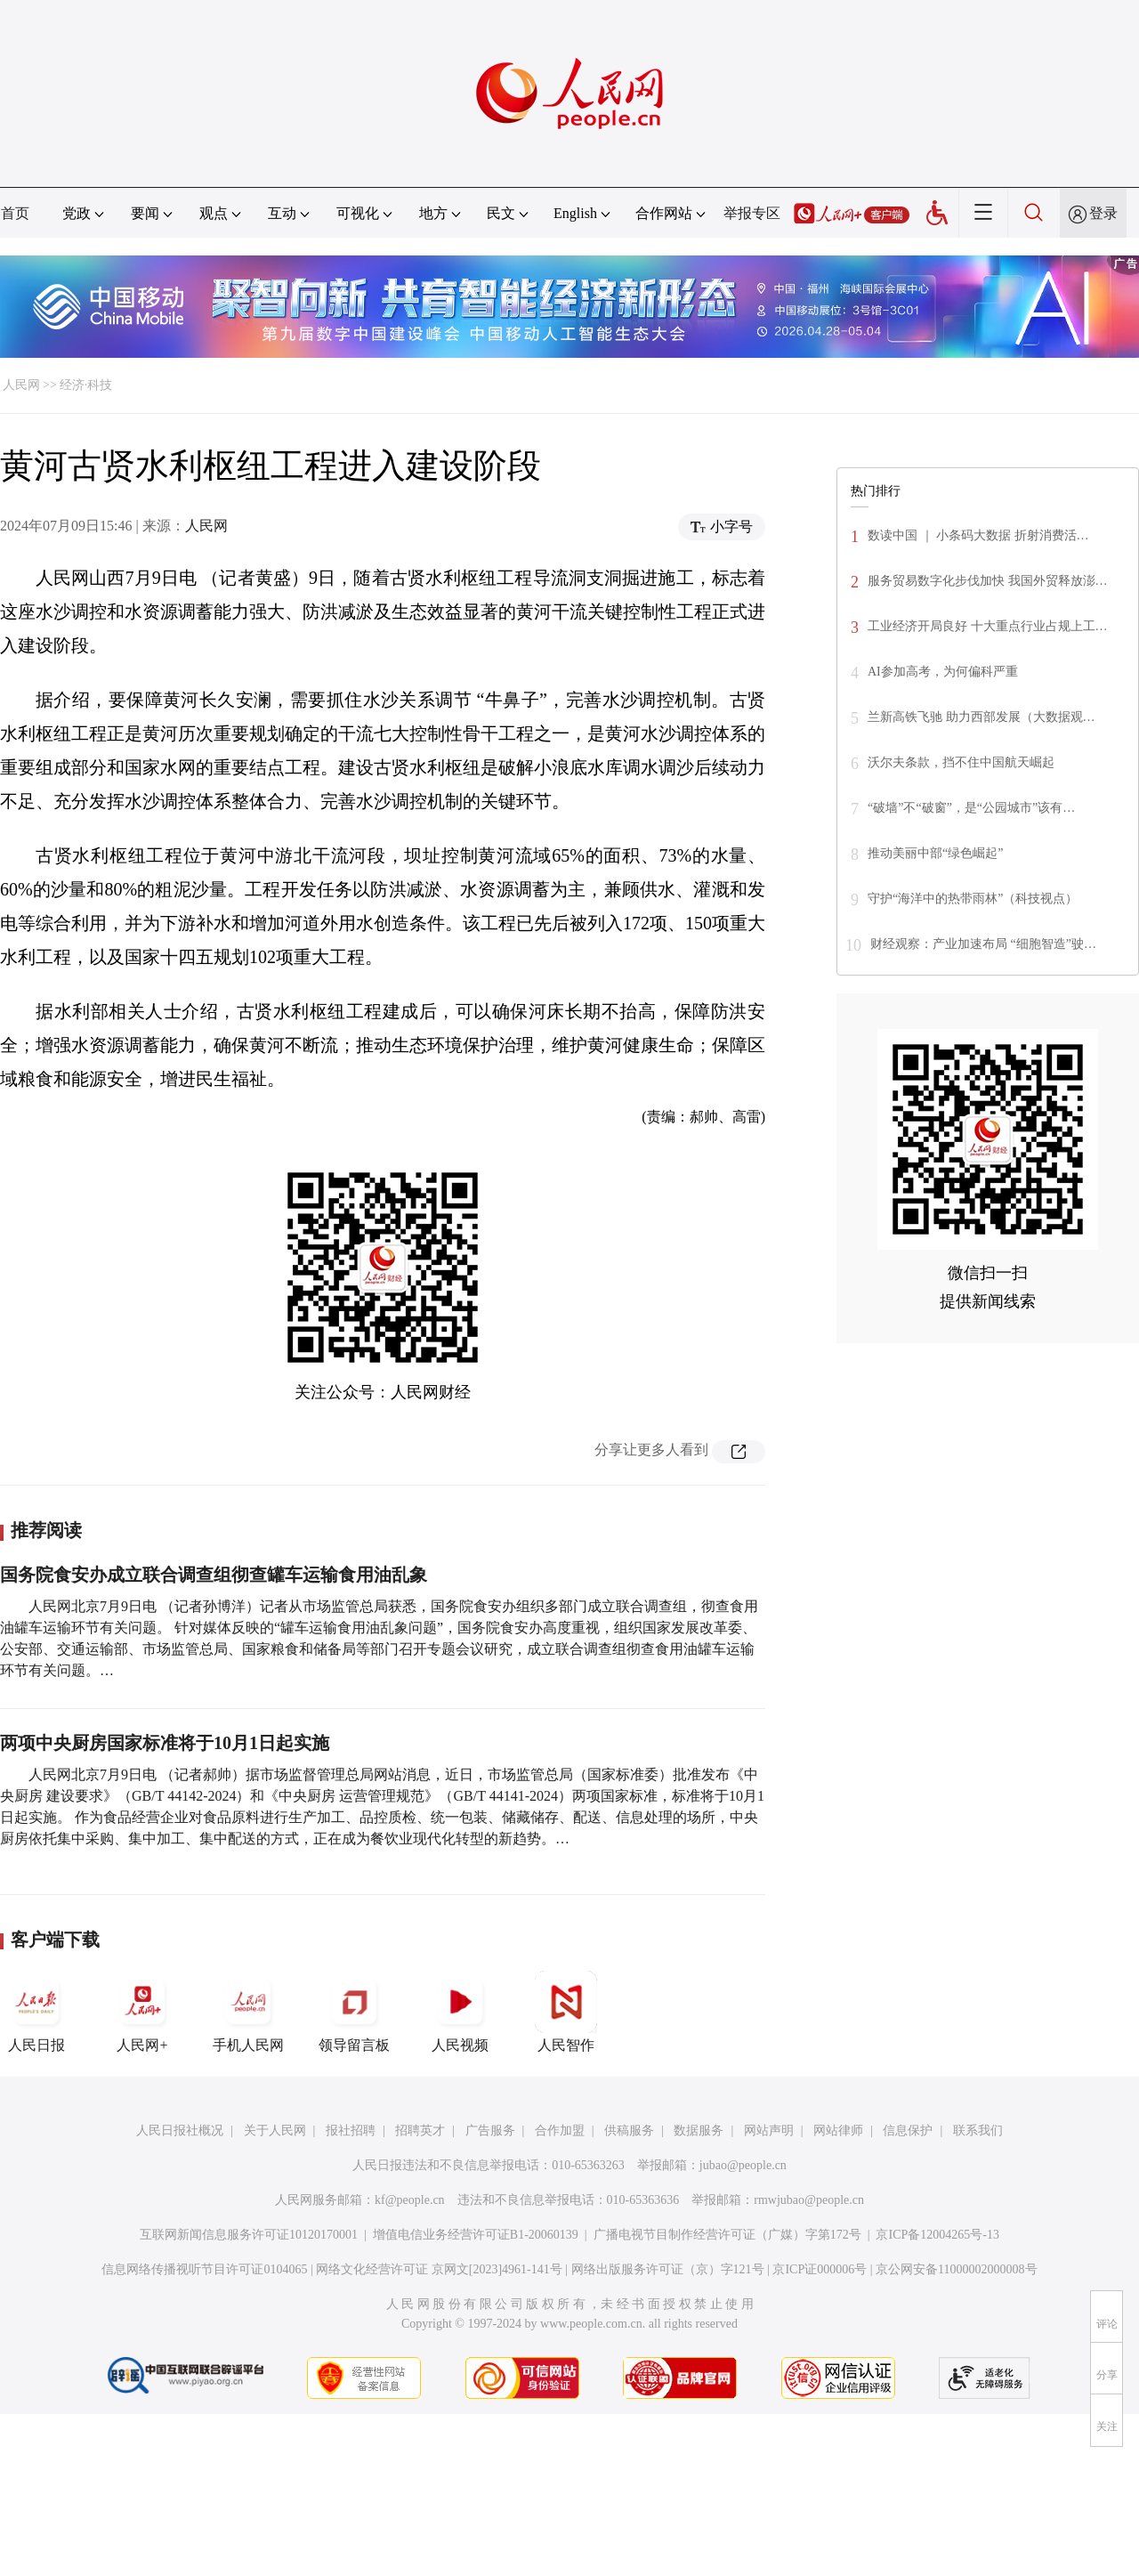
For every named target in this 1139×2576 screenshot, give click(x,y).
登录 (1103, 213)
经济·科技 (86, 385)
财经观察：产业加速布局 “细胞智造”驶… (983, 944)
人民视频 (460, 2012)
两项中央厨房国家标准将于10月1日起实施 (164, 1743)
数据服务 (698, 2130)
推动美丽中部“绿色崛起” (935, 853)
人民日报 (36, 2012)
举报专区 (751, 213)
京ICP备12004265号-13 (937, 2234)
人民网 (21, 385)
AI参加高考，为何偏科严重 (943, 671)
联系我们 (978, 2130)
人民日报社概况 (179, 2130)
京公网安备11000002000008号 (956, 2269)
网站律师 (838, 2130)
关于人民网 (275, 2130)
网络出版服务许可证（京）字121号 (667, 2269)
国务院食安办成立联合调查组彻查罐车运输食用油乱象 (213, 1574)
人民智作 (566, 2012)
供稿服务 (629, 2130)
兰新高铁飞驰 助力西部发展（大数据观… (981, 717)
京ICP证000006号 (819, 2269)
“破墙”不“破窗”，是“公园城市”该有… (971, 807)
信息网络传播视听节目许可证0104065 (204, 2269)
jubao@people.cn (743, 2165)
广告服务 (490, 2130)
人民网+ (142, 2012)
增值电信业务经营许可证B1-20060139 (475, 2234)
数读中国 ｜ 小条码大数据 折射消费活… (978, 535)
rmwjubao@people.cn (809, 2200)
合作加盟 (560, 2130)
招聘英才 (420, 2130)
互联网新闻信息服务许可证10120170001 (249, 2234)
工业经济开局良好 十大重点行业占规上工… (988, 626)
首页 (15, 213)
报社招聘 (351, 2130)
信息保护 (908, 2130)
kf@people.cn (410, 2200)
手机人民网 (248, 2012)
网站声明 (769, 2130)
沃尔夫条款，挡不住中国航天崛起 (961, 762)
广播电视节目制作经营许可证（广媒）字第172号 (727, 2234)
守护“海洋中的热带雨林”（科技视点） (973, 898)
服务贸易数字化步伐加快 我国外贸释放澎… (988, 580)
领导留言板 (354, 2012)
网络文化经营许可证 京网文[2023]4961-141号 (439, 2269)
